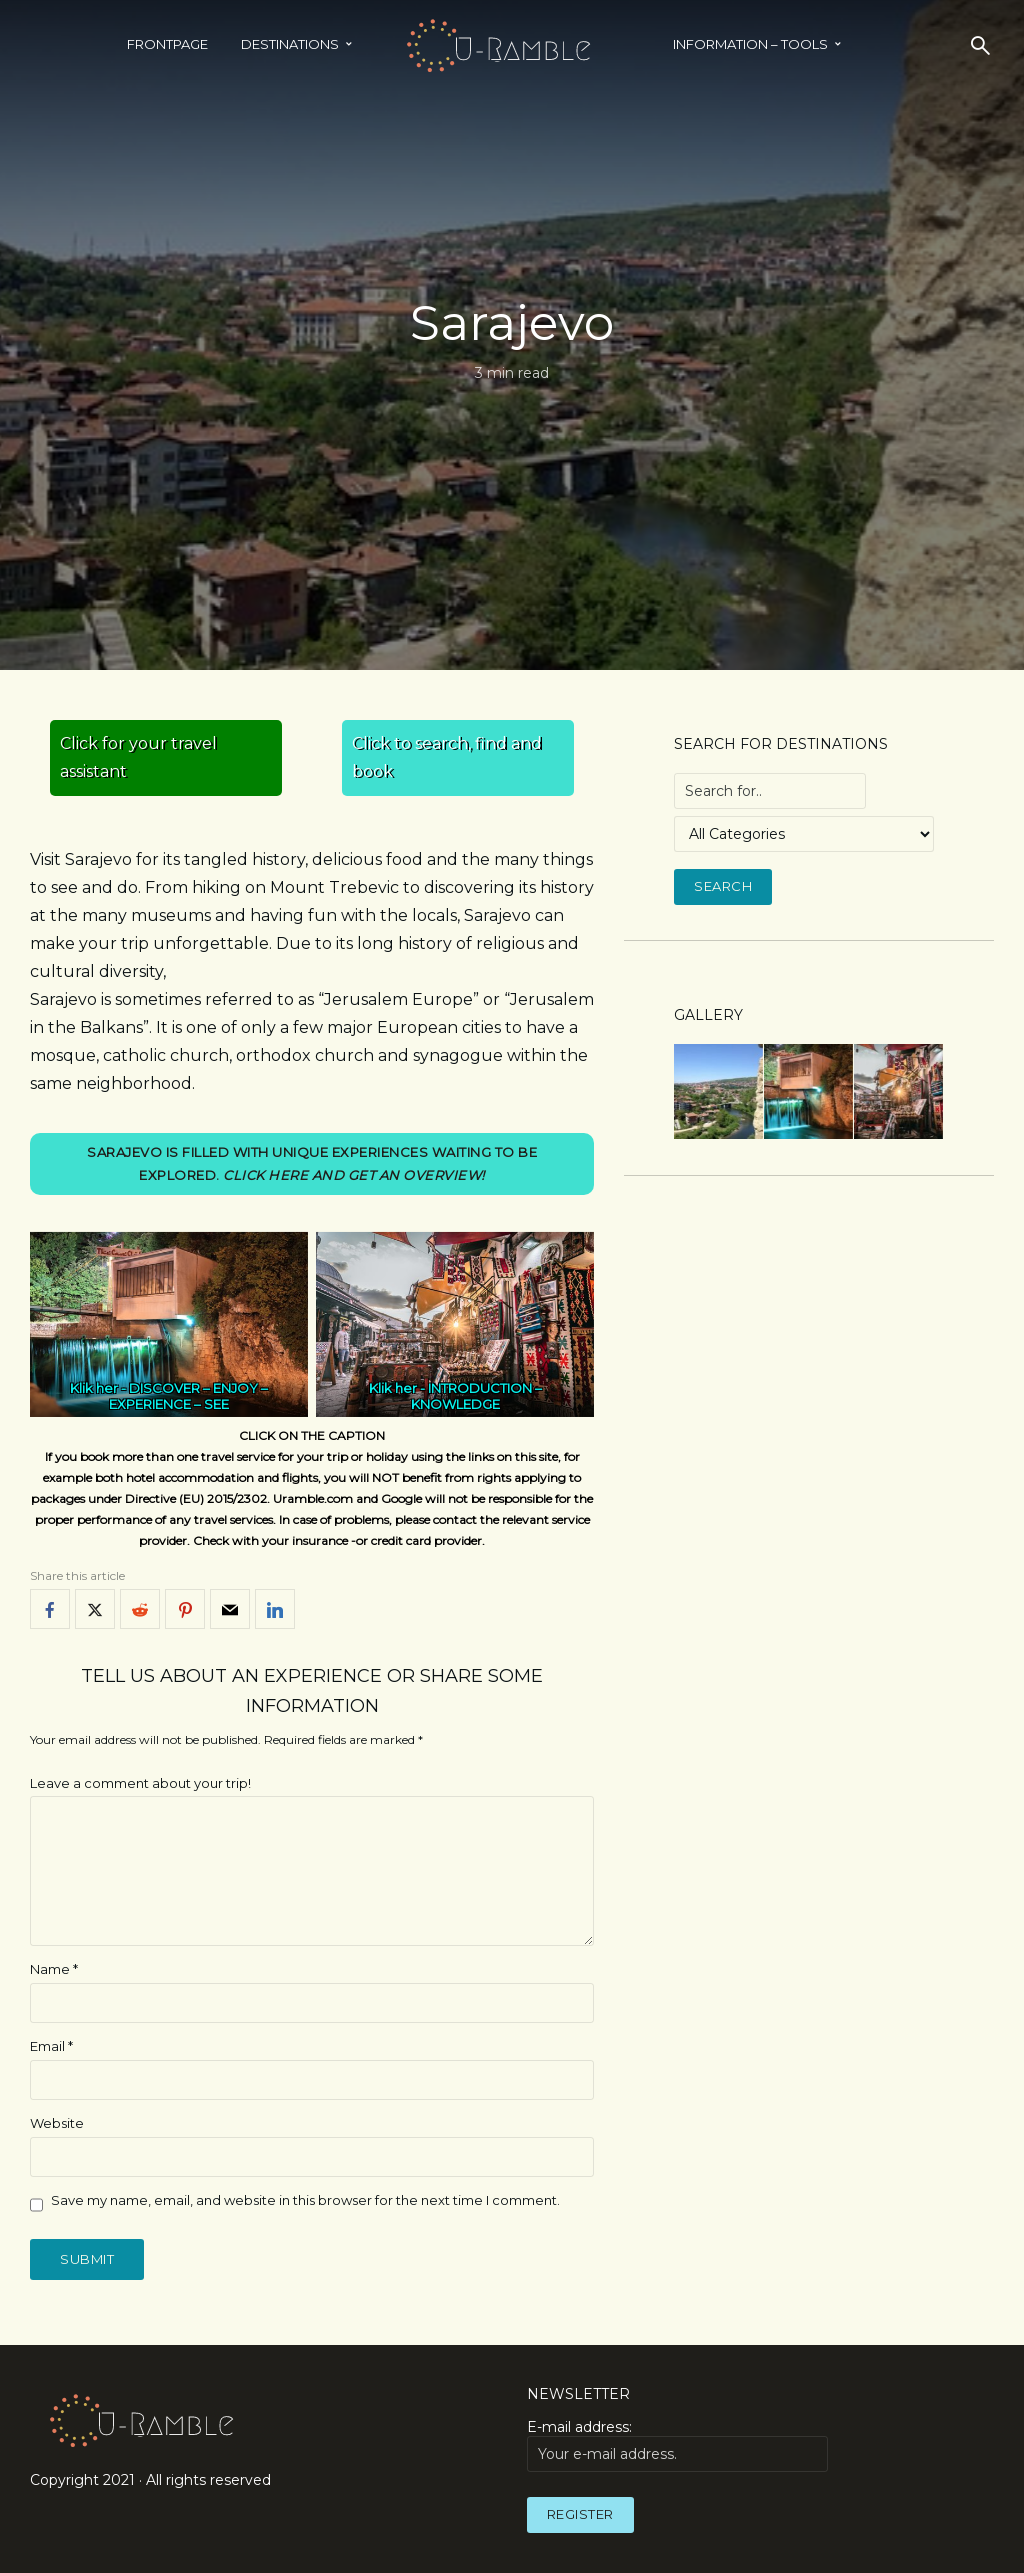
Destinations (290, 44)
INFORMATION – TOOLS (750, 44)
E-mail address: (677, 2445)
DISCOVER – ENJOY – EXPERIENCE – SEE (188, 1397)
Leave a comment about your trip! (140, 1783)
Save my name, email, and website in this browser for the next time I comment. (305, 2200)
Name (54, 1969)
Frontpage (167, 44)
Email (51, 2046)
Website (57, 2123)
